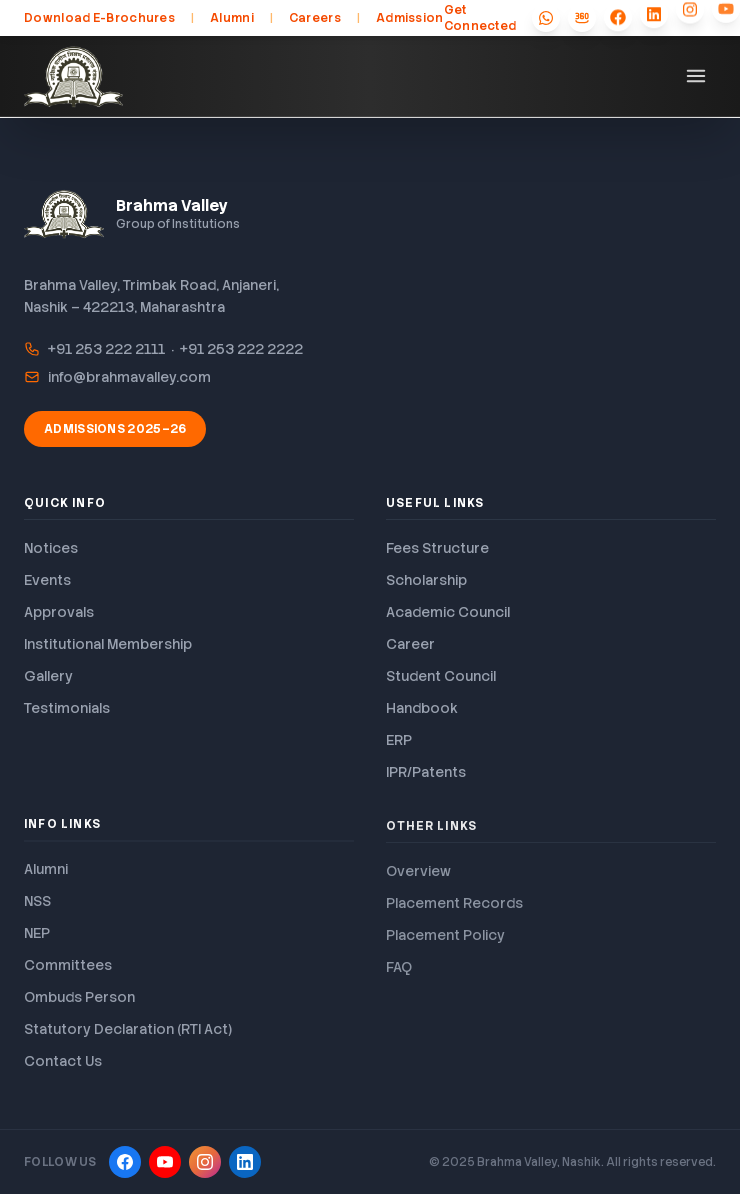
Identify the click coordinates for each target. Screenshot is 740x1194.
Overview (418, 878)
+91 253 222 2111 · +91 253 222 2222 (163, 349)
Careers (315, 18)
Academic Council (448, 612)
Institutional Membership (108, 644)
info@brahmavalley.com (117, 377)
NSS (37, 907)
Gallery (48, 676)
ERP (399, 740)
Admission (410, 18)
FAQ (399, 974)
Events (47, 580)
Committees (68, 971)
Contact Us (63, 1067)
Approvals (59, 612)
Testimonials (67, 708)
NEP (37, 939)
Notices (51, 548)
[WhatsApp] (546, 17)
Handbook (422, 708)
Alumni (232, 18)
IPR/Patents (426, 772)
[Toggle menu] (696, 76)
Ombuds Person (79, 1003)
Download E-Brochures (99, 18)
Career (410, 644)
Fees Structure (437, 548)
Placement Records (454, 910)
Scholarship (426, 580)
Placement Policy (445, 942)
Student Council (441, 676)
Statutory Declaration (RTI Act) (128, 1035)
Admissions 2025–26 (115, 429)
